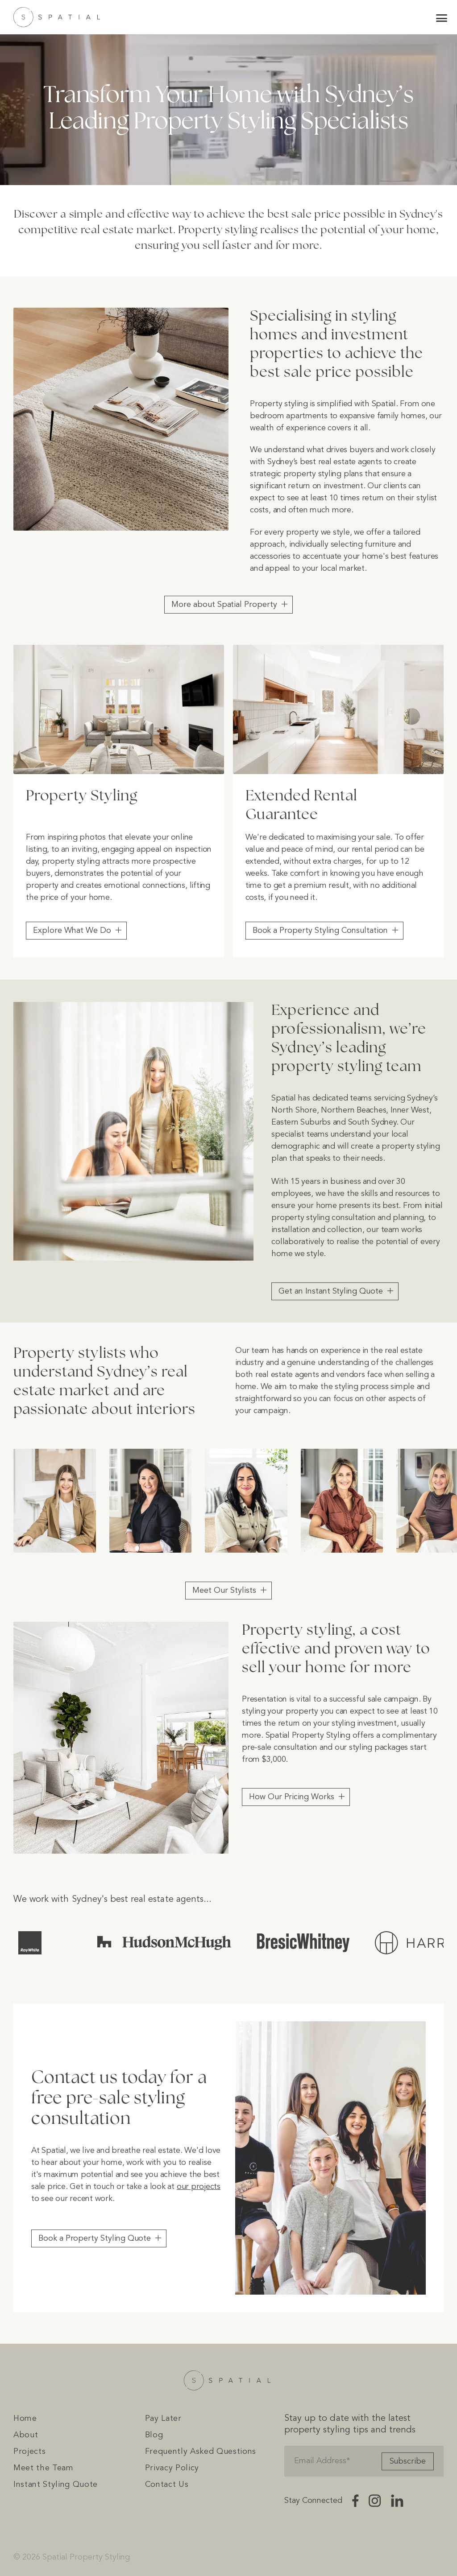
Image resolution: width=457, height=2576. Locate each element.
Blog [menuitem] (154, 2435)
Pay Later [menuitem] (163, 2419)
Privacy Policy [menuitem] (172, 2468)
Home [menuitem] (25, 2419)
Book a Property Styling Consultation (320, 931)
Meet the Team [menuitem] (43, 2468)
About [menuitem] (25, 2435)
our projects (198, 2187)
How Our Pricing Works (291, 1797)
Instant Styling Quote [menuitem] (55, 2485)
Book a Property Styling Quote (94, 2238)
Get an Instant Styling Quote (330, 1291)
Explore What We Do (72, 931)
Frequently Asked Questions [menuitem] (200, 2452)
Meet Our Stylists (224, 1591)
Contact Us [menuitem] (167, 2485)
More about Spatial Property (224, 605)
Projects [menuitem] (29, 2452)
